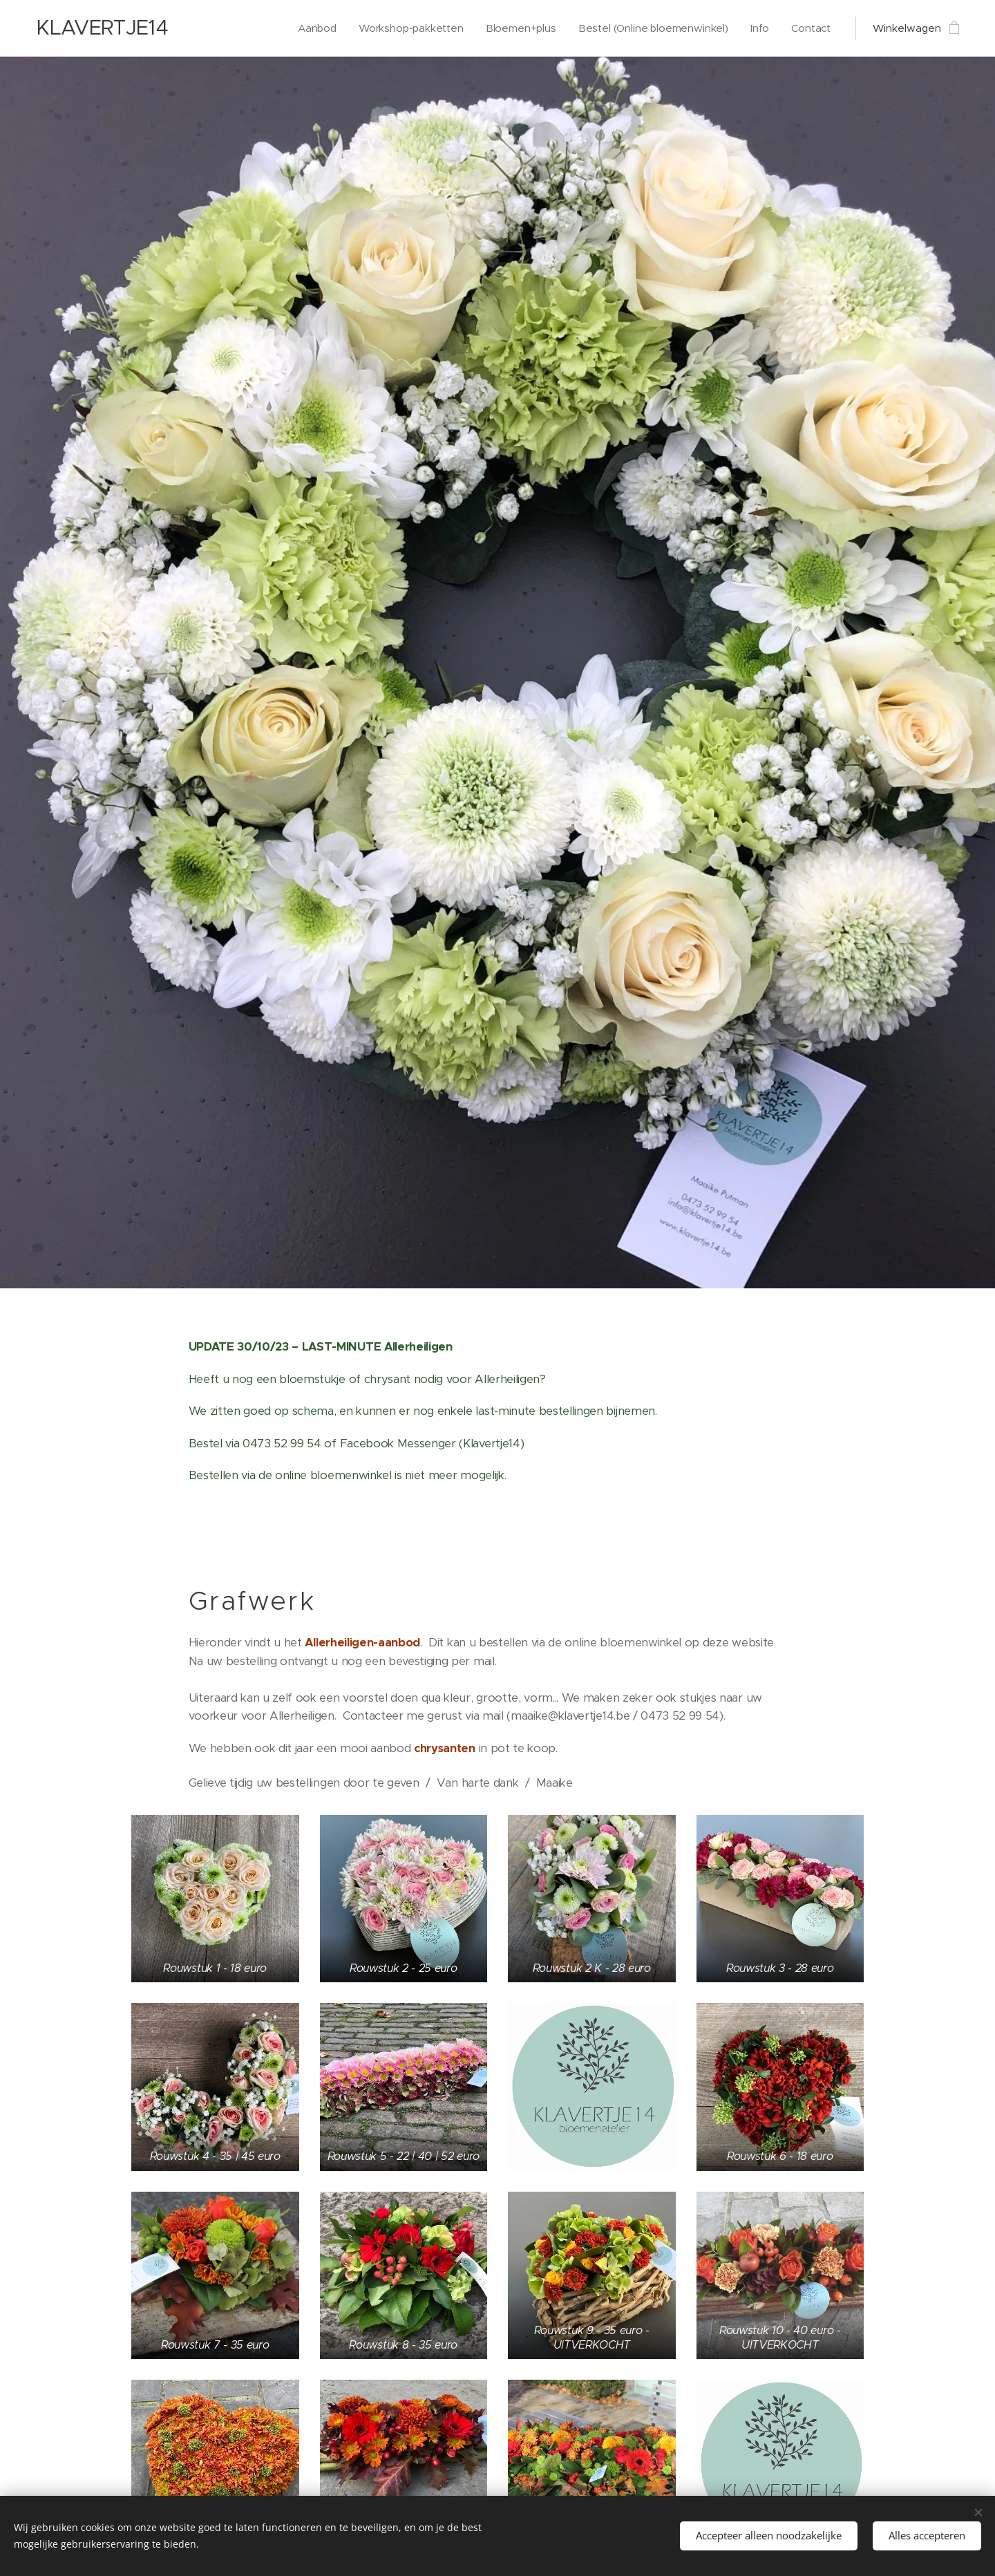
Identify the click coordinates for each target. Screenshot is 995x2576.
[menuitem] (276, 28)
